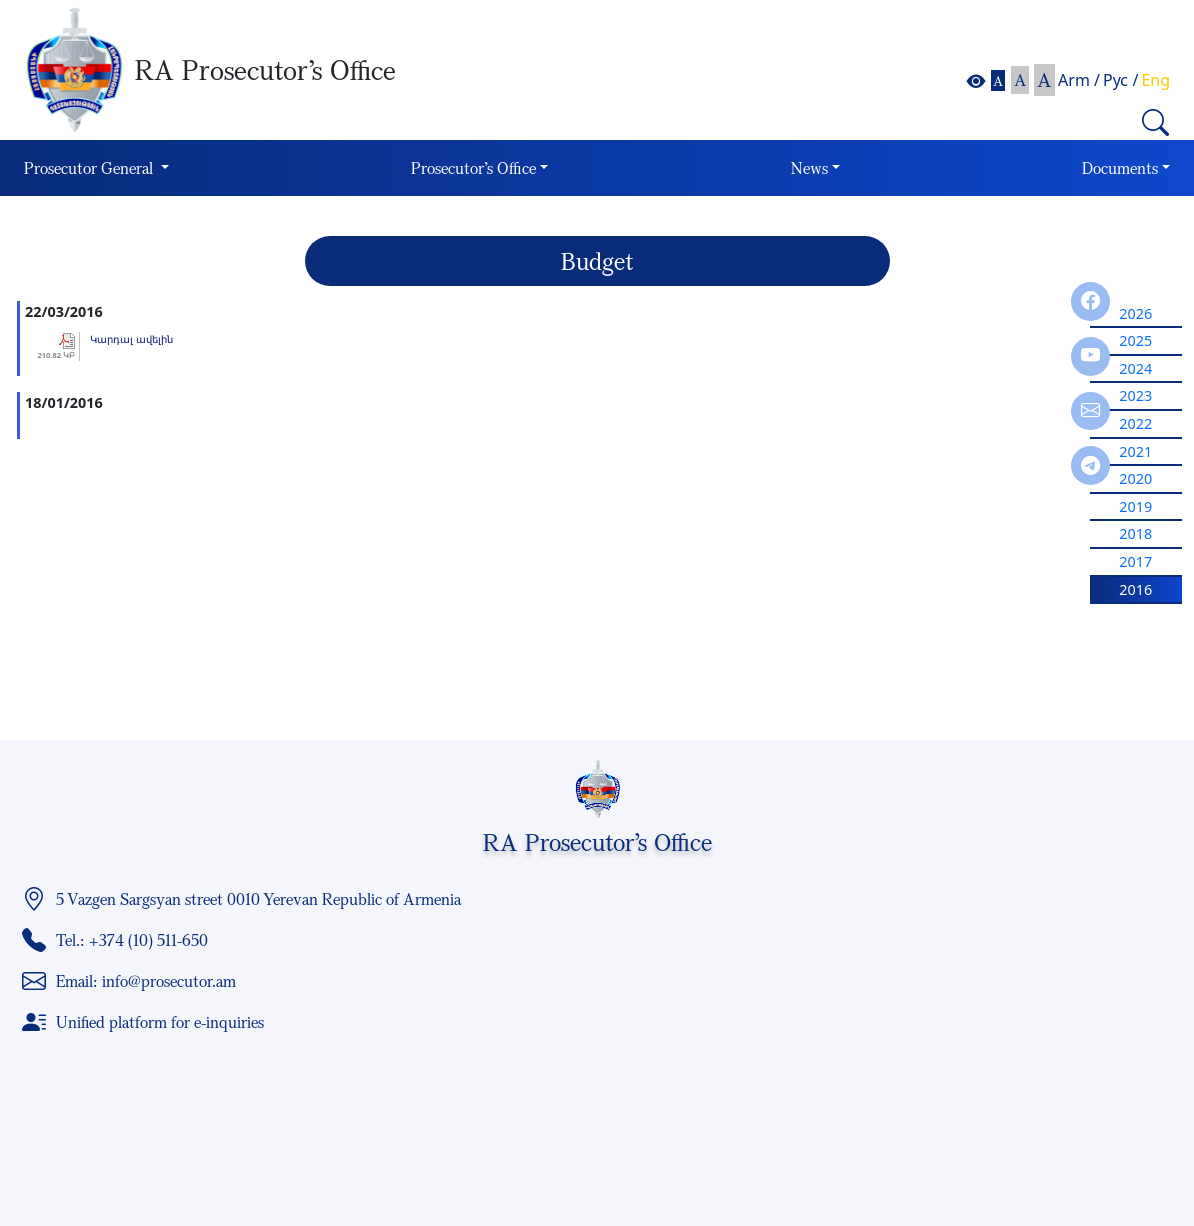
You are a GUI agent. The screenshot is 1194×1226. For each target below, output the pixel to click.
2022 (1135, 423)
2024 (1135, 368)
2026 (1135, 313)
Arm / (1079, 80)
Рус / (1120, 80)
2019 (1135, 506)
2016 (1135, 589)
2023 (1135, 395)
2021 (1135, 451)
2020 (1135, 478)
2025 (1135, 340)
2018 (1135, 533)
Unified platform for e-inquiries (160, 1022)
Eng (1155, 80)
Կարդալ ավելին (131, 339)
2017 (1135, 561)
